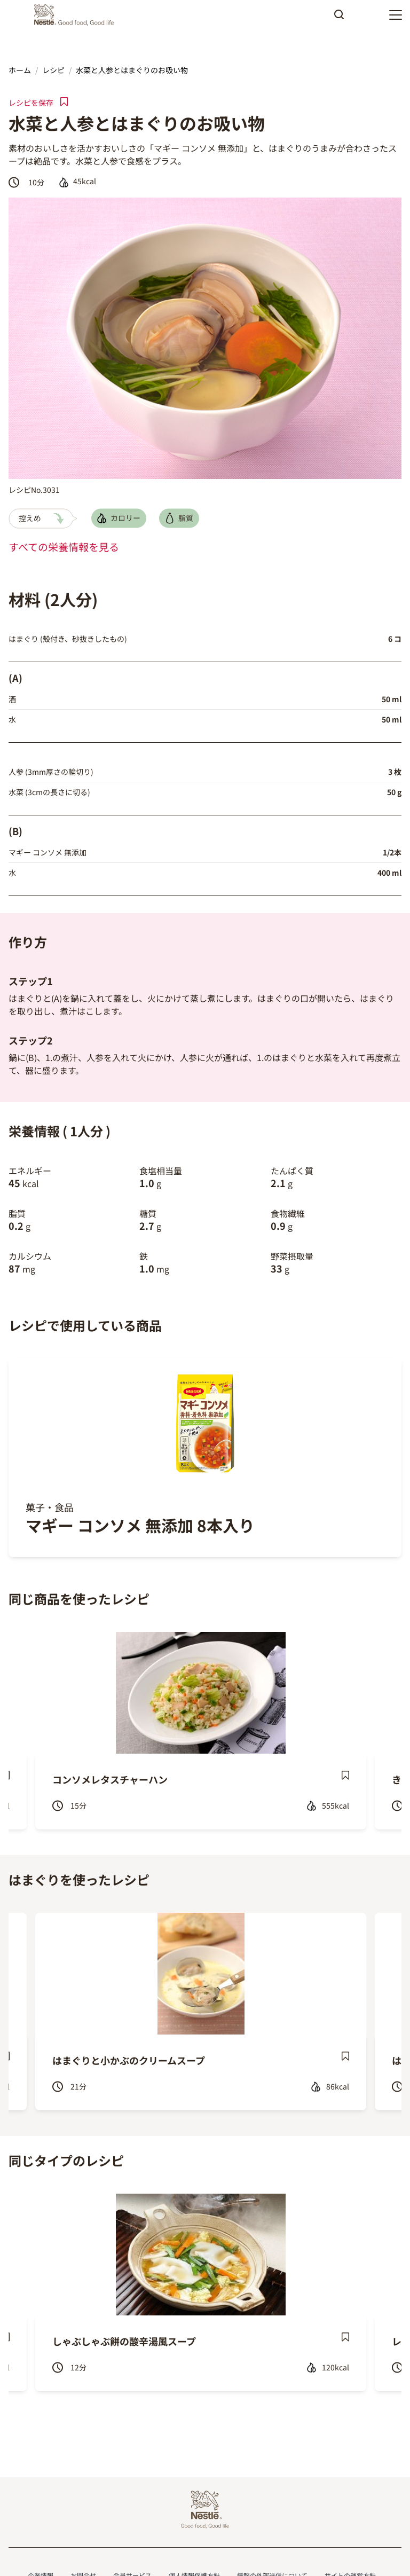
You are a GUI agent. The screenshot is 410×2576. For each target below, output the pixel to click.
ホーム (20, 70)
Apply (339, 18)
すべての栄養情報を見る (64, 546)
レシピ (53, 70)
